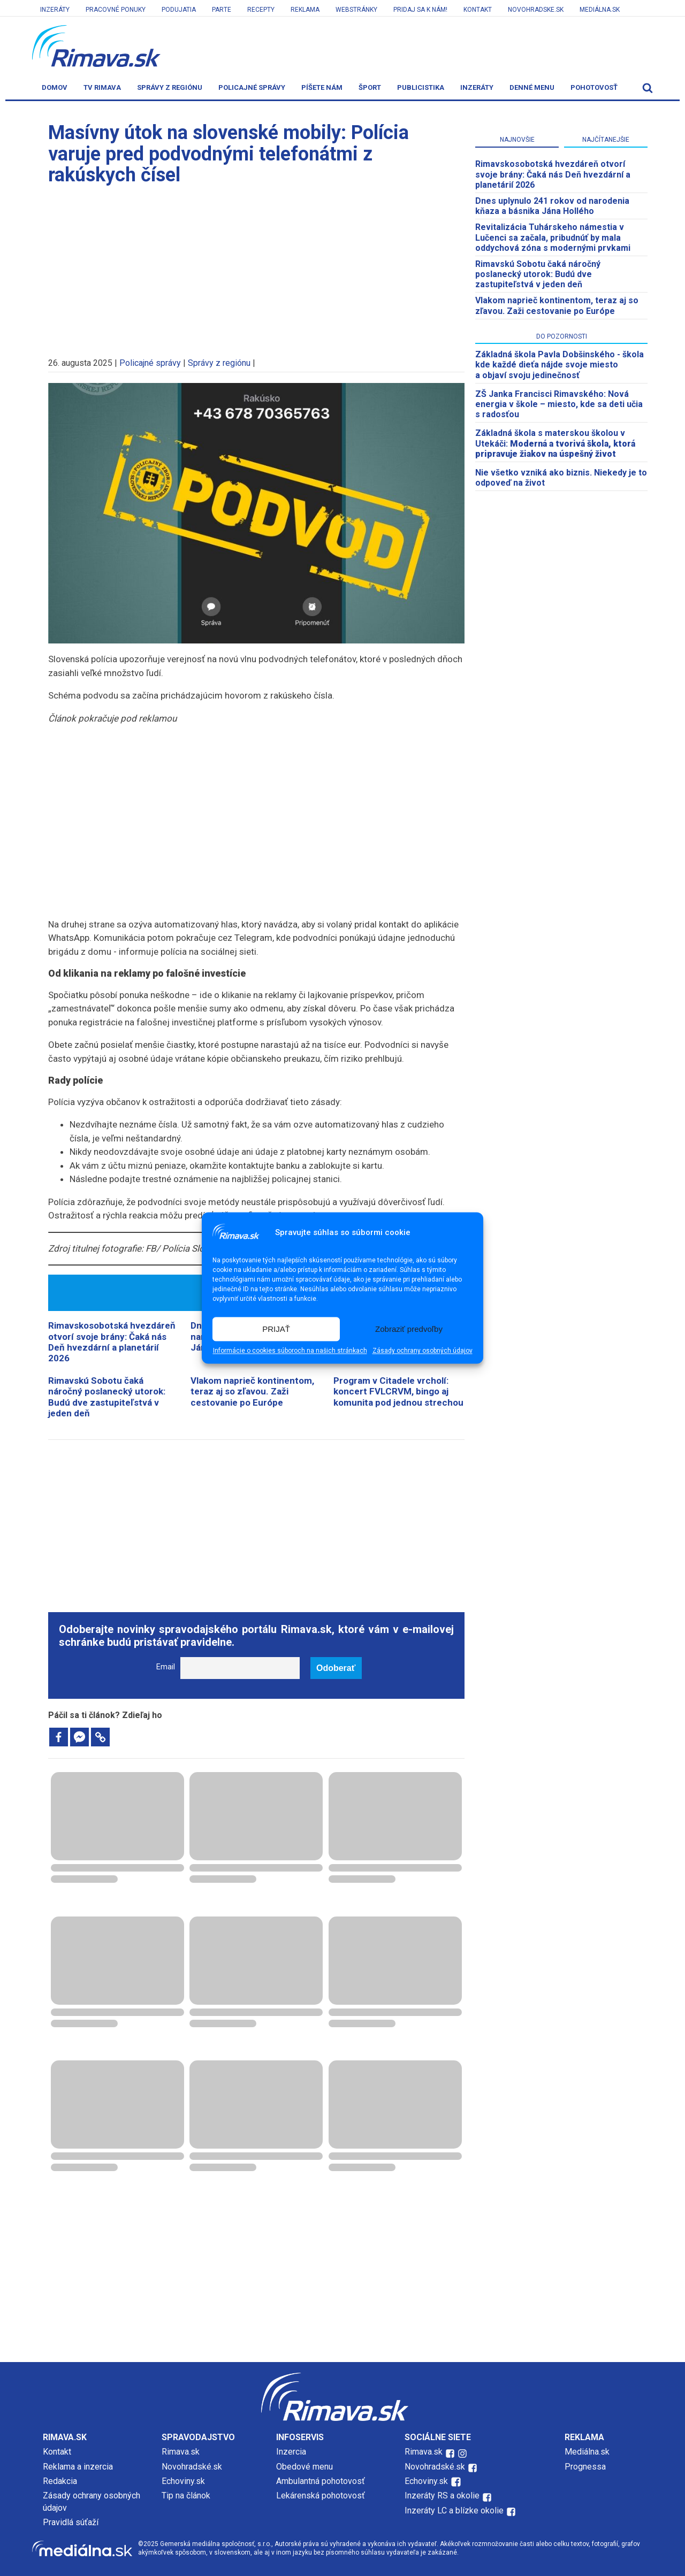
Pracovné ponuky (116, 9)
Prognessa (585, 2467)
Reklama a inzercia (78, 2467)
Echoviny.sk (183, 2481)
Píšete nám (321, 87)
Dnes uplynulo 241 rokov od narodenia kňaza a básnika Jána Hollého (552, 206)
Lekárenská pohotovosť (321, 2495)
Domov (54, 87)
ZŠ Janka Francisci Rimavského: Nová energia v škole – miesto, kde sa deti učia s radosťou (559, 404)
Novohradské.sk (192, 2467)
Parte (221, 9)
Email (165, 1667)
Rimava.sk (181, 2452)
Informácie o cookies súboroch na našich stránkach (290, 1351)
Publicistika (420, 87)
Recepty (261, 9)
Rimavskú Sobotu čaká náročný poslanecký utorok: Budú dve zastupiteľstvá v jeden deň (106, 1397)
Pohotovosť (594, 87)
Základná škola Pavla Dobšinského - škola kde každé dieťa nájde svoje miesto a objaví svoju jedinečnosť (559, 364)
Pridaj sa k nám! (420, 9)
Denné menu (531, 87)
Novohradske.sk (536, 9)
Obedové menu (304, 2467)
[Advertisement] (256, 266)
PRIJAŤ (276, 1328)
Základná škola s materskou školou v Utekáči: (555, 443)
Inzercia (291, 2452)
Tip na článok (186, 2495)
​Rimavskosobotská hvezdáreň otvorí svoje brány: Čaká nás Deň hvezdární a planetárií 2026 (112, 1341)
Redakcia (60, 2481)
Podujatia (179, 9)
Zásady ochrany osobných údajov (422, 1351)
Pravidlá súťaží (70, 2522)
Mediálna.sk (600, 9)
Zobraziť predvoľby (409, 1328)
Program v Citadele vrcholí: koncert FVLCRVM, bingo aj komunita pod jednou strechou (398, 1391)
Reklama (305, 9)
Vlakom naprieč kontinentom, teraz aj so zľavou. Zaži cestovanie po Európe (252, 1391)
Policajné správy (251, 87)
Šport (370, 87)
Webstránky (356, 9)
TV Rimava (102, 87)
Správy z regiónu (169, 87)
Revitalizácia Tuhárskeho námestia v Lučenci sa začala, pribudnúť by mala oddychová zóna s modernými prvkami (552, 237)
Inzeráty (55, 9)
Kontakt (477, 9)
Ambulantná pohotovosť (321, 2481)
